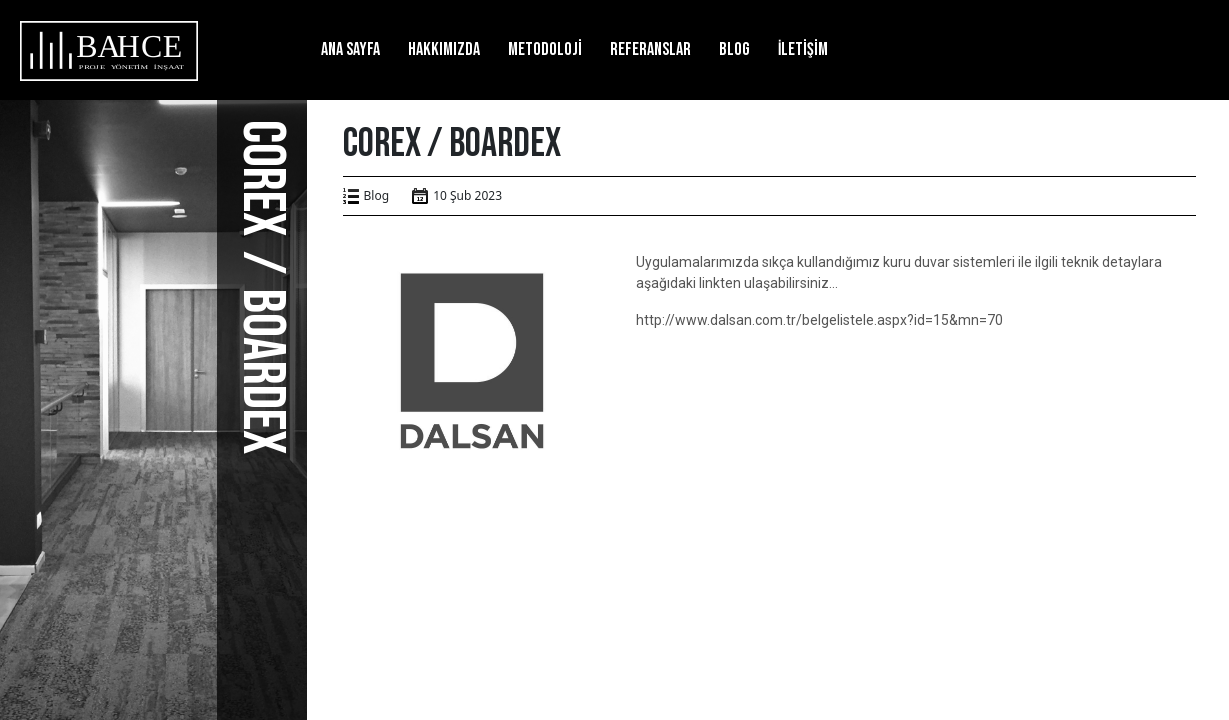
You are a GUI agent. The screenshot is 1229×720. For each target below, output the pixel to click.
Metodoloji (545, 49)
